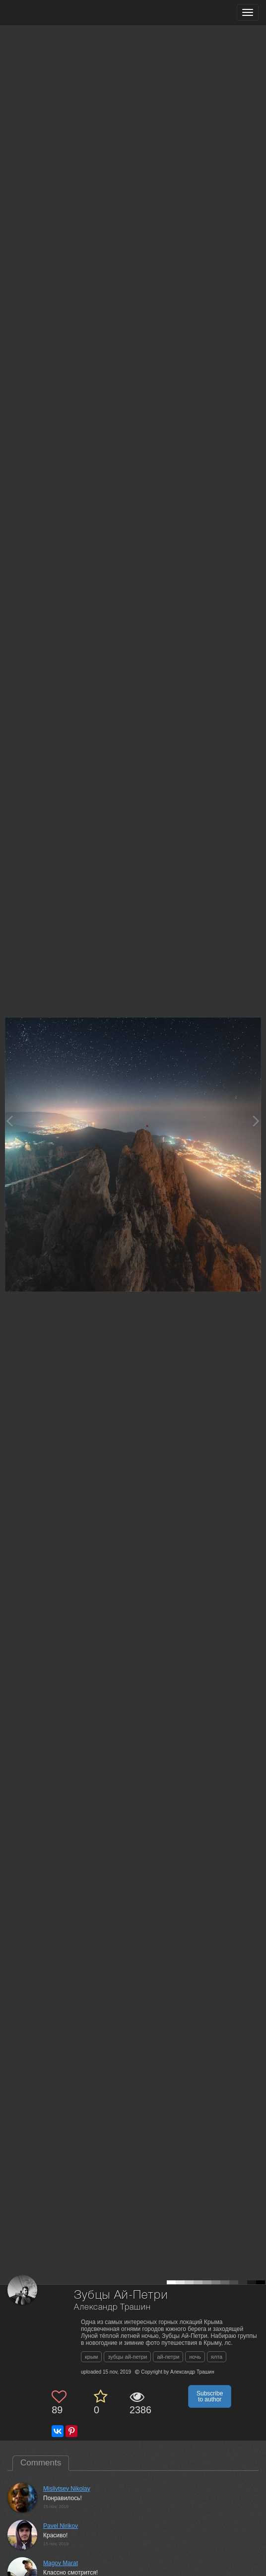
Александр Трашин (112, 2307)
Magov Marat (60, 2563)
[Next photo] (256, 1121)
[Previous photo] (9, 1121)
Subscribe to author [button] (210, 2396)
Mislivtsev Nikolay (66, 2488)
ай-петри (168, 2357)
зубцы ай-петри (127, 2357)
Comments (40, 2462)
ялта (216, 2357)
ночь (194, 2357)
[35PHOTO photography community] (46, 12)
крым (91, 2357)
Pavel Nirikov (60, 2525)
